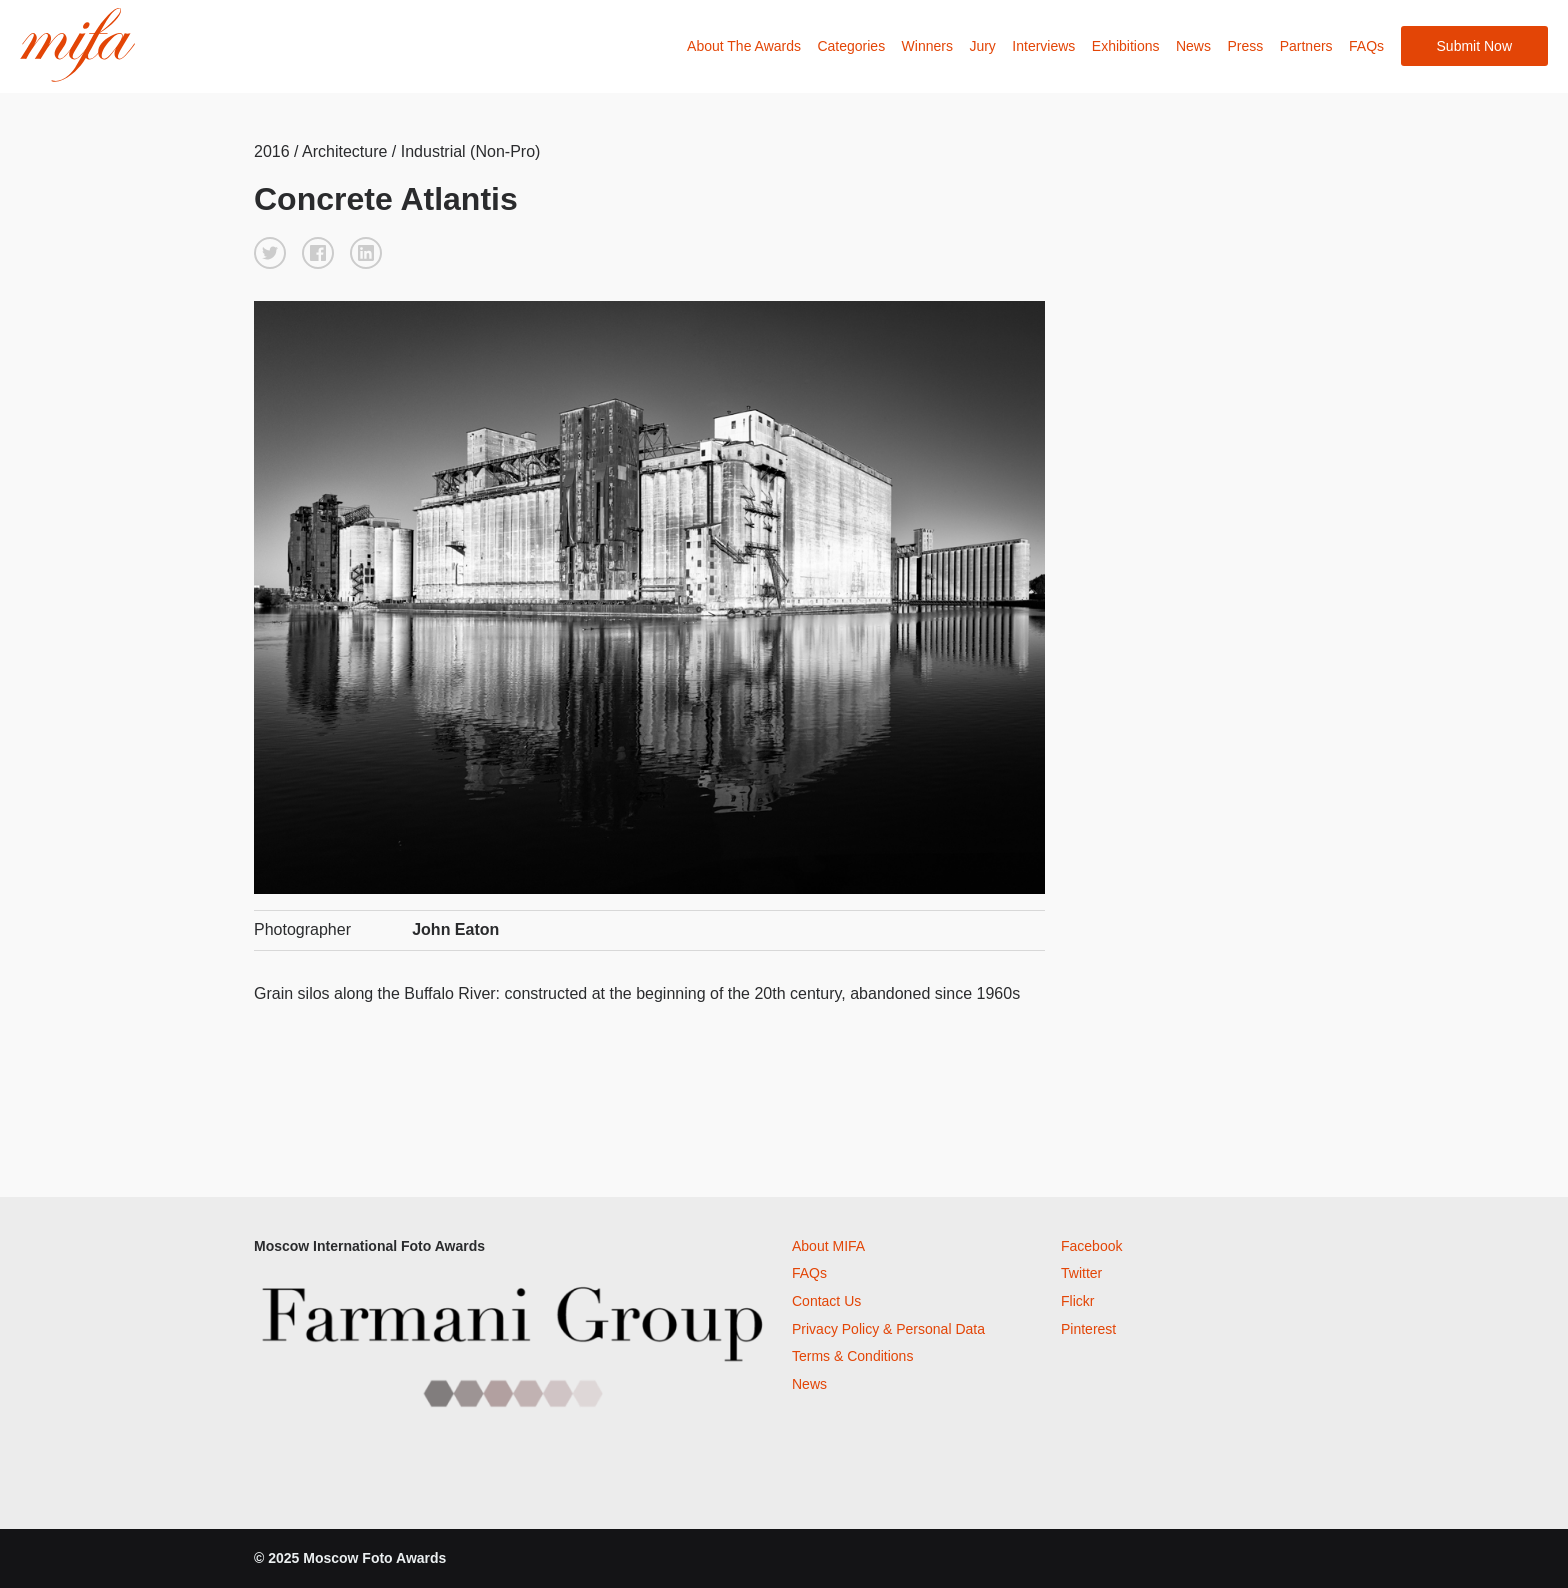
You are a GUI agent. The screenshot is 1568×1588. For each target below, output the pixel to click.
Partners (1306, 46)
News (1193, 46)
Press (1245, 46)
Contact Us (826, 1301)
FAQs (1366, 46)
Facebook (1091, 1246)
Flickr (1077, 1301)
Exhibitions (1126, 46)
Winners (927, 46)
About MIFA (828, 1246)
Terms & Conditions (852, 1356)
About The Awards (744, 46)
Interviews (1043, 46)
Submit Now (1474, 46)
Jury (982, 46)
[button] (270, 253)
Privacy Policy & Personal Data (888, 1329)
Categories (851, 46)
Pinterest (1088, 1329)
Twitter (1081, 1273)
